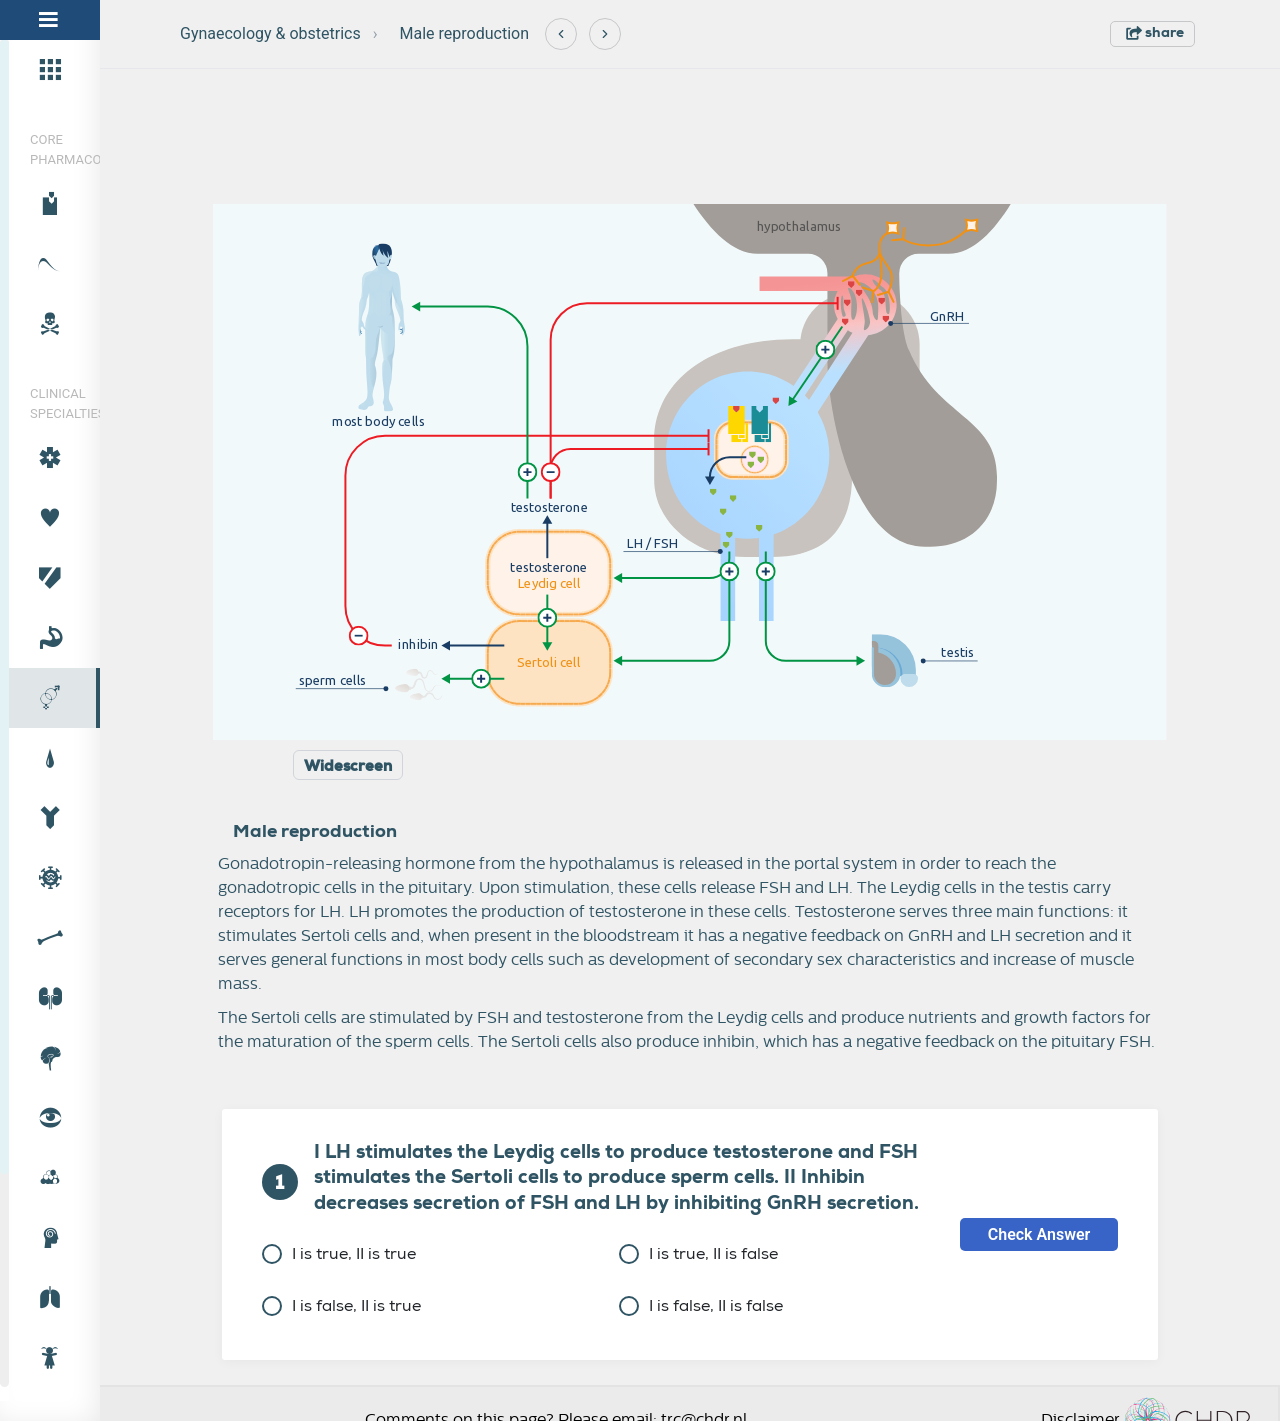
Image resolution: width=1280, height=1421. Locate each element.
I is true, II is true (339, 1253)
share (1155, 32)
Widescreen (348, 766)
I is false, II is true (341, 1305)
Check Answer (1039, 1234)
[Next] (605, 34)
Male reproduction (464, 33)
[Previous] (561, 34)
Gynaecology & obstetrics (270, 33)
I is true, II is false (698, 1253)
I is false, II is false (701, 1305)
